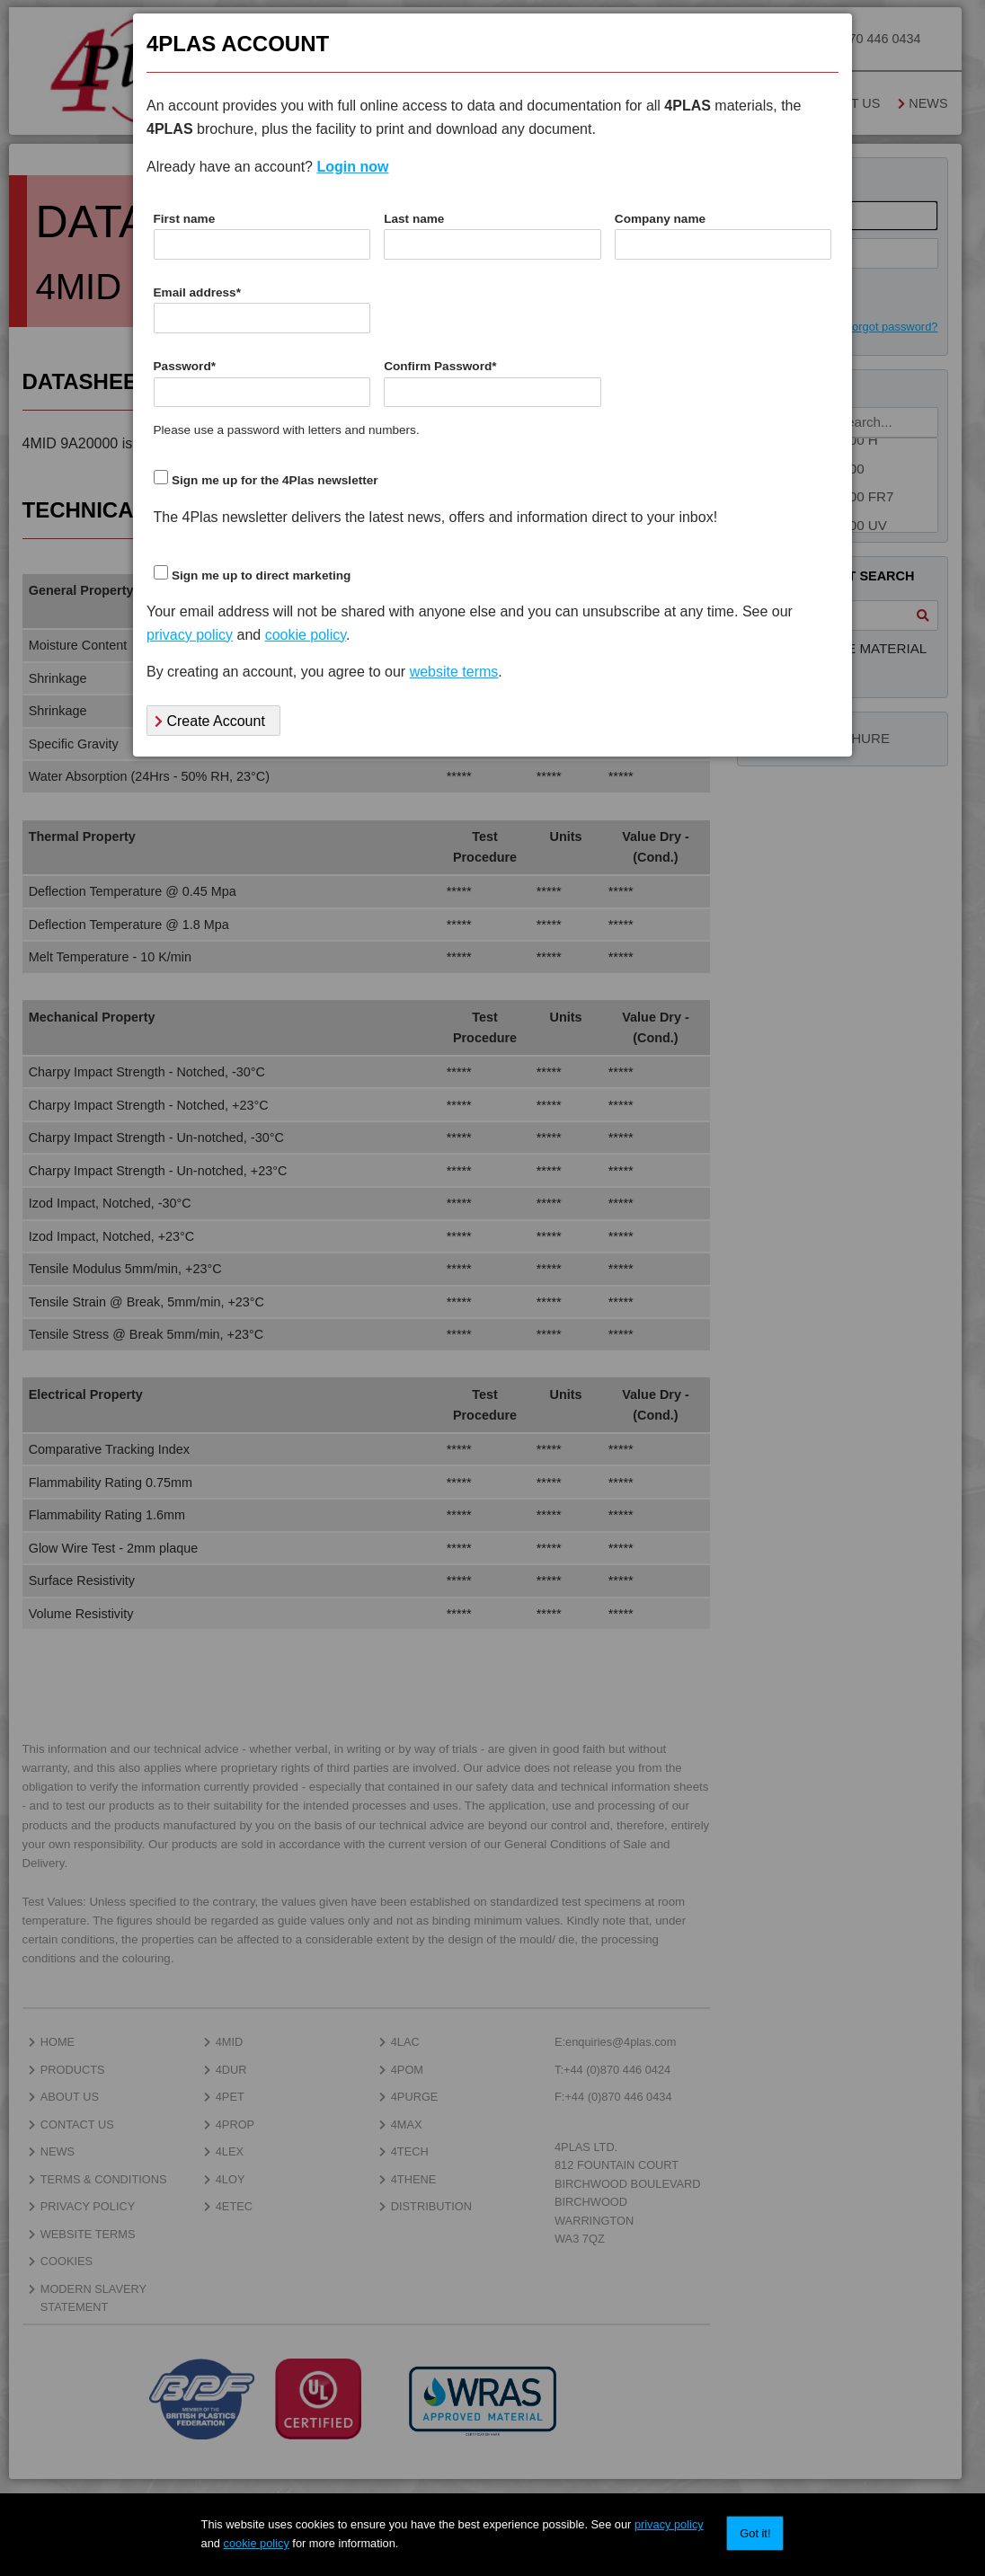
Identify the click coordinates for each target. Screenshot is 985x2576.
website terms (454, 671)
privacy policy (669, 2524)
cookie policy (256, 2543)
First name (185, 219)
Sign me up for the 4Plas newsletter (275, 480)
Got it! (755, 2533)
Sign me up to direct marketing (261, 575)
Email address (197, 292)
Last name (414, 219)
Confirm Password (440, 366)
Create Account (210, 721)
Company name (660, 219)
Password (185, 366)
